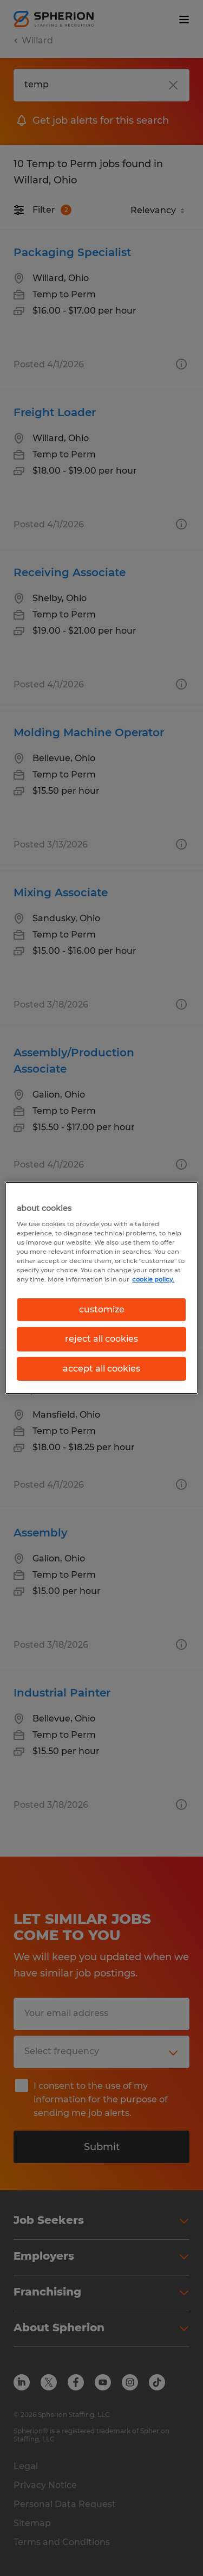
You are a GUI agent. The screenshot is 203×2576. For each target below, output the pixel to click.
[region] (101, 1288)
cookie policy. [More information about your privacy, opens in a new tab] (153, 1279)
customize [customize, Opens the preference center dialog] (102, 1309)
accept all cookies (101, 1368)
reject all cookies (101, 1339)
